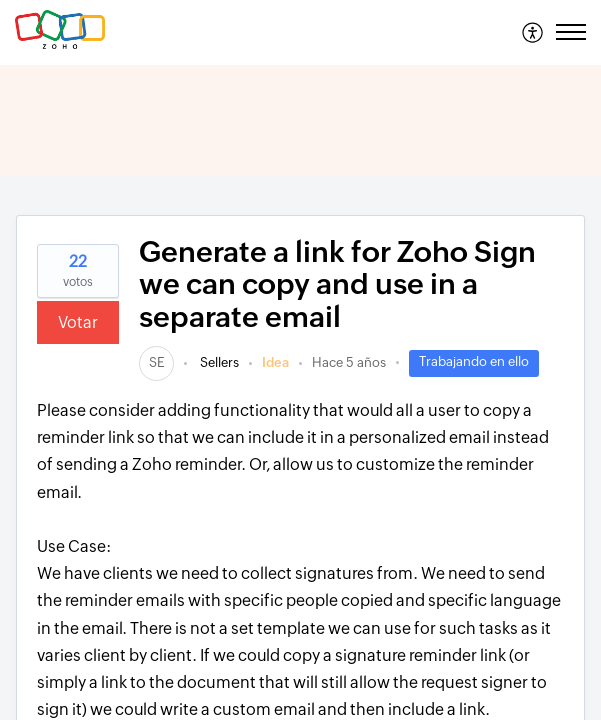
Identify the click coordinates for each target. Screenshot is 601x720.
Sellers (218, 362)
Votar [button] (78, 322)
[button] (533, 32)
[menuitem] (533, 32)
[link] (156, 362)
